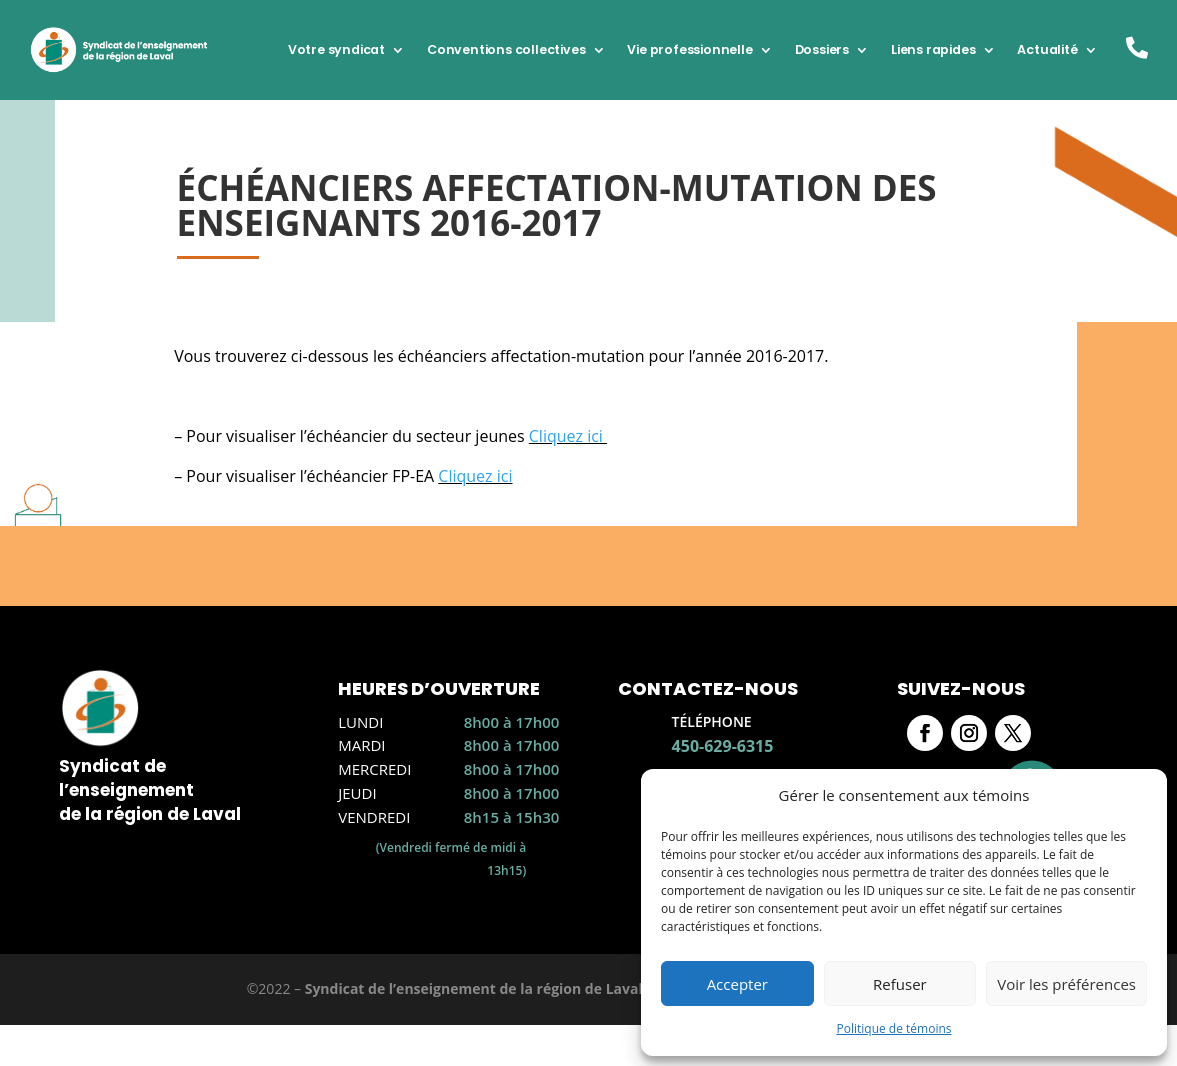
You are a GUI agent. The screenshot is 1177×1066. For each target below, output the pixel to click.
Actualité (1047, 49)
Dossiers (822, 49)
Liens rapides (933, 49)
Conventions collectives (506, 49)
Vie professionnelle (689, 49)
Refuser (900, 984)
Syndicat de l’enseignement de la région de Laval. (476, 988)
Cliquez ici (568, 436)
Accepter (737, 984)
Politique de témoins (893, 1028)
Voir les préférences (1066, 984)
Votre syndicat (336, 49)
